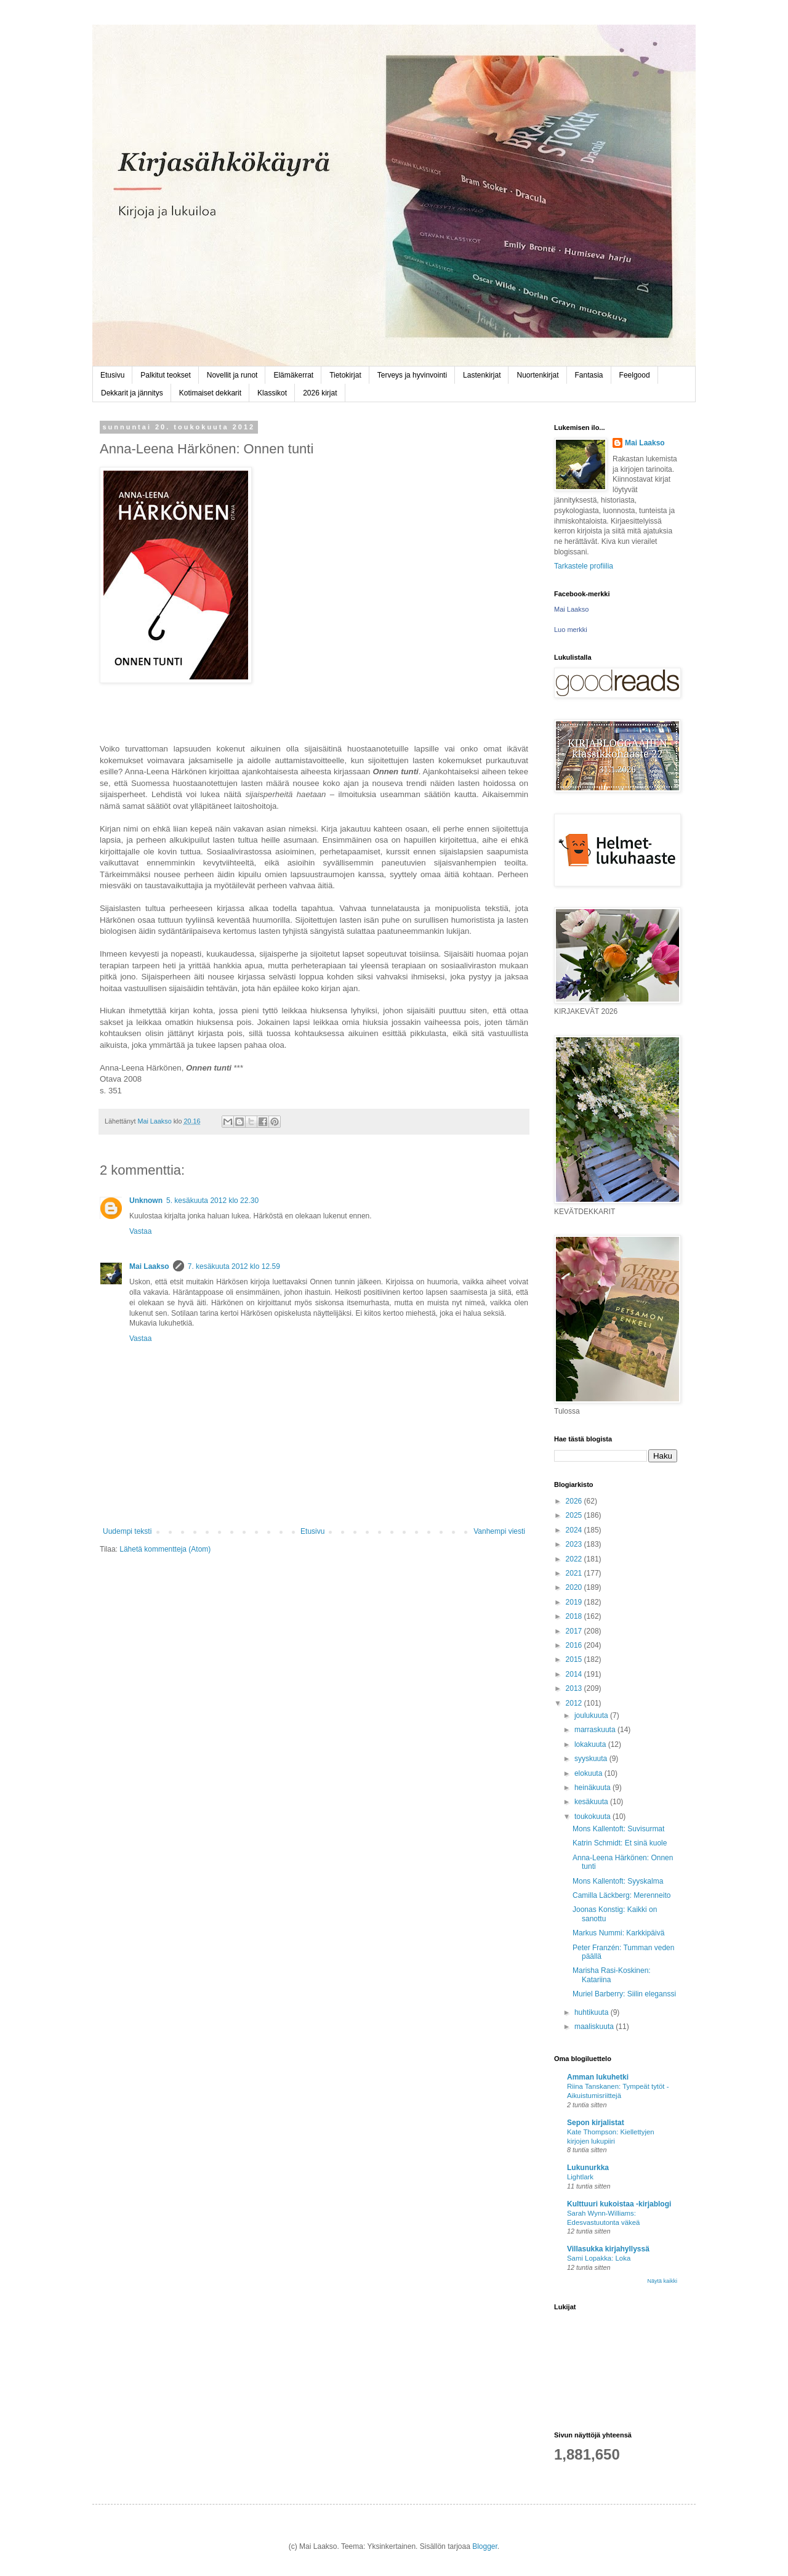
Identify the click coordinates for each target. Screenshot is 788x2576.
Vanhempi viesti (499, 1531)
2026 (575, 1501)
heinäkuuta (593, 1787)
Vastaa (140, 1231)
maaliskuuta (595, 2026)
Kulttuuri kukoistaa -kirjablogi (619, 2204)
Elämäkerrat (293, 375)
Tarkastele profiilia (583, 566)
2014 (575, 1674)
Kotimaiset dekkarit (210, 393)
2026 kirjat (320, 393)
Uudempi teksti (127, 1531)
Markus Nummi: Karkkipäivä (618, 1933)
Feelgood (634, 375)
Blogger (484, 2546)
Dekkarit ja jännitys (132, 393)
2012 (575, 1703)
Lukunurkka (588, 2167)
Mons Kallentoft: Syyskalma (618, 1881)
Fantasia (589, 375)
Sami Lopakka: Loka (598, 2258)
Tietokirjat (345, 375)
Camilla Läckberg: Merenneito (621, 1895)
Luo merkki (570, 629)
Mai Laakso (149, 1266)
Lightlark (580, 2177)
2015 (575, 1659)
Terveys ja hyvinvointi (412, 375)
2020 (575, 1587)
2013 (575, 1688)
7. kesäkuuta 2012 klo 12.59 (234, 1266)
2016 (575, 1645)
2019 (575, 1602)
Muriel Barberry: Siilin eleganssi (624, 1994)
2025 (575, 1515)
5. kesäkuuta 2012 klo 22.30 (212, 1200)
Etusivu (112, 375)
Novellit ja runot (232, 375)
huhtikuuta (592, 2012)
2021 (575, 1573)
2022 (575, 1559)
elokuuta (589, 1773)
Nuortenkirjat (537, 375)
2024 (575, 1530)
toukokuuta (593, 1816)
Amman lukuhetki (598, 2077)
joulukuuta (592, 1715)
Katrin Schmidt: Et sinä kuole (620, 1843)
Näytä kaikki (662, 2281)
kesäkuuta (592, 1801)
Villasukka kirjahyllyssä (608, 2249)
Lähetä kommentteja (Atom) (165, 1549)
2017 (575, 1631)
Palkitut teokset (165, 375)
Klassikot (272, 393)
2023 (575, 1544)
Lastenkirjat (482, 375)
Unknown (146, 1200)
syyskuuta (591, 1758)
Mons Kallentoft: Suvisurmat (618, 1829)
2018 (575, 1616)
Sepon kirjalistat (595, 2122)
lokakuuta (591, 1744)
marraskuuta (595, 1729)
